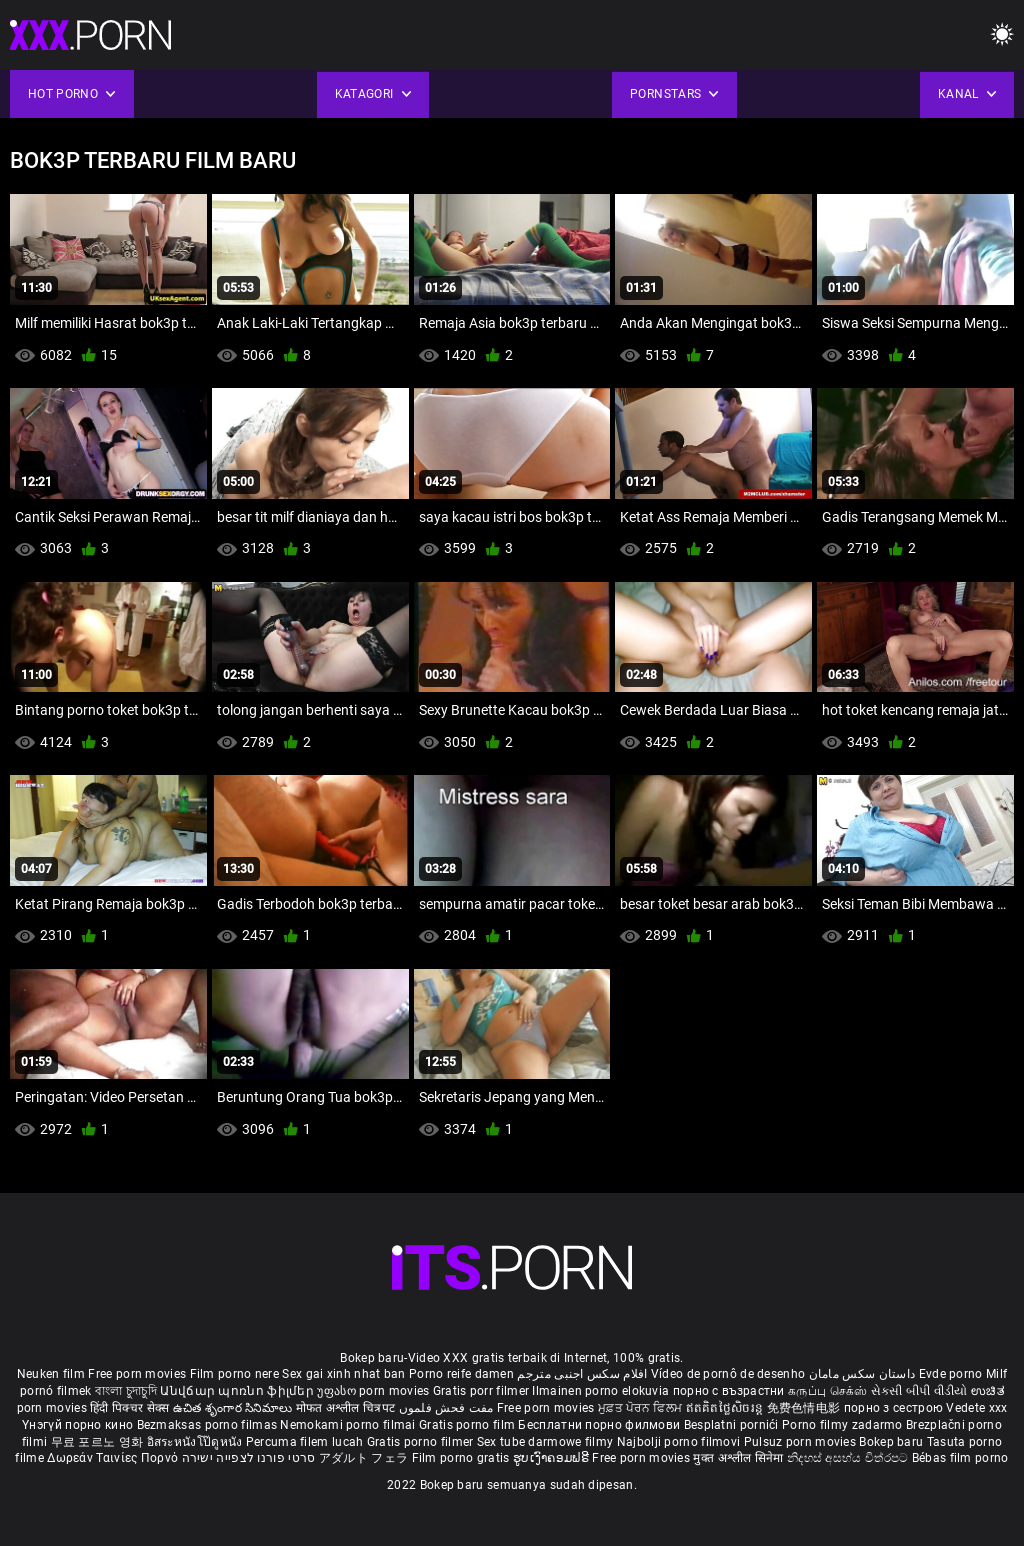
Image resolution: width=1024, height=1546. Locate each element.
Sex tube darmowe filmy (545, 1442)
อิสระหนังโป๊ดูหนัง (196, 1442)
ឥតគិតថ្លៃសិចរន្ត (726, 1408)
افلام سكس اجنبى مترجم (582, 1374)
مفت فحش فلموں (448, 1408)
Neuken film (51, 1374)
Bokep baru (891, 1442)
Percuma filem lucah (306, 1442)
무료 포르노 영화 (99, 1442)
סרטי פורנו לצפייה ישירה (249, 1458)
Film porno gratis (462, 1458)
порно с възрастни (729, 1391)
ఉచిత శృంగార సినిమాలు (234, 1408)
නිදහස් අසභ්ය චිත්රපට (849, 1458)
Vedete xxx (976, 1408)
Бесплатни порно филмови (600, 1425)
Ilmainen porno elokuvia (602, 1391)
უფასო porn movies (374, 1391)
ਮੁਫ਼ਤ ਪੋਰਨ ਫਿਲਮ (642, 1408)
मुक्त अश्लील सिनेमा (740, 1458)
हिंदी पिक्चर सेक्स (129, 1408)
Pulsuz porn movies (802, 1442)
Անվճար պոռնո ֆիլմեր (238, 1391)
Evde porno (951, 1374)
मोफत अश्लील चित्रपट (347, 1408)
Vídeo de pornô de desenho (728, 1374)
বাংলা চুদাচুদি (126, 1391)
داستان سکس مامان (862, 1374)
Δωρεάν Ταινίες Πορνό (114, 1458)
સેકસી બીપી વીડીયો (919, 1391)
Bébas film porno (960, 1458)
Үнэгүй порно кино (79, 1425)
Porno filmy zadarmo (844, 1425)
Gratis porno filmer (422, 1442)
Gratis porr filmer (483, 1391)
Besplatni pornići (733, 1425)
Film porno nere (235, 1374)
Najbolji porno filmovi (679, 1442)
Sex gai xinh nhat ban (343, 1374)
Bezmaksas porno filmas (209, 1425)
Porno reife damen (461, 1374)
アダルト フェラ (363, 1458)
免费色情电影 (805, 1408)
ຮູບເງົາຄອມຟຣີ (552, 1458)
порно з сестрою (894, 1408)
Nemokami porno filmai (349, 1425)
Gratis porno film (468, 1425)
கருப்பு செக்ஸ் (827, 1391)
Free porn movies (138, 1374)
